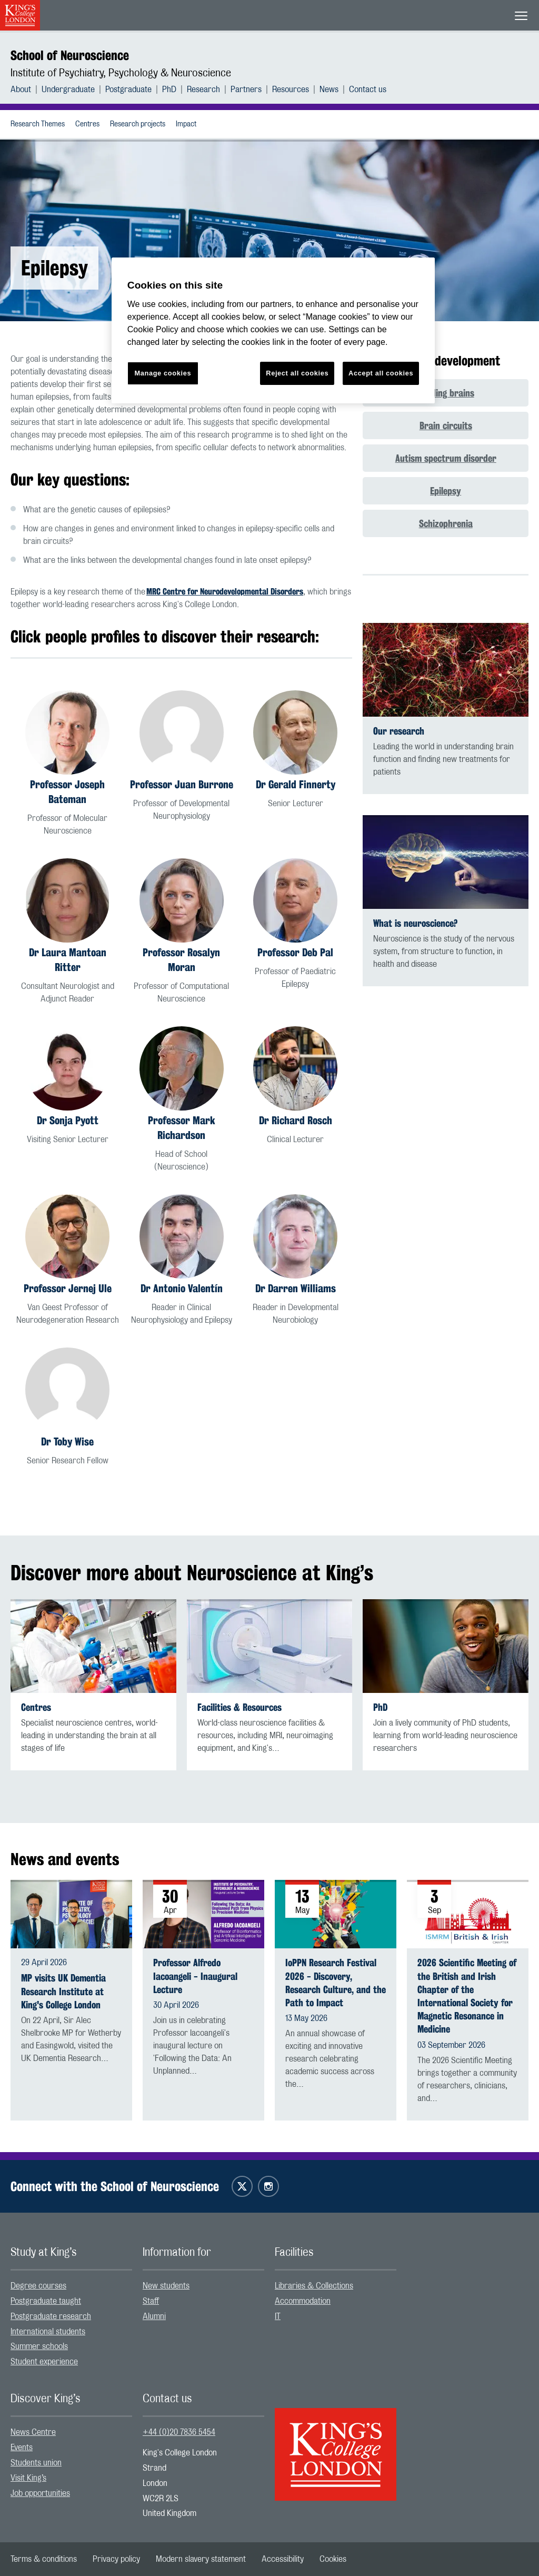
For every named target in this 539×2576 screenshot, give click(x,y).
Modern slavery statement (201, 2559)
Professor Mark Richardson (181, 1128)
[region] (273, 330)
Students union (36, 2463)
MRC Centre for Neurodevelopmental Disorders (224, 592)
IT (278, 2316)
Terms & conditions (44, 2559)
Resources (290, 89)
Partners (246, 89)
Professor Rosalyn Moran (181, 960)
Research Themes (38, 124)
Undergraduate (68, 89)
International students (48, 2331)
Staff (151, 2301)
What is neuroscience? (415, 923)
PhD (169, 89)
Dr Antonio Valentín (182, 1288)
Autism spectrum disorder (445, 458)
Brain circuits (446, 425)
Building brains (445, 393)
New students (166, 2286)
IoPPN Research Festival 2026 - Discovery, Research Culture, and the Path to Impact (335, 1982)
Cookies (333, 2559)
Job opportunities (40, 2493)
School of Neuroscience (70, 55)
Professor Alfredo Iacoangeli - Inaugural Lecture (195, 1976)
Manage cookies (162, 373)
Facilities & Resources (239, 1707)
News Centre (33, 2432)
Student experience (44, 2361)
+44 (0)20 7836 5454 (179, 2432)
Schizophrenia (446, 523)
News (329, 89)
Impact (186, 124)
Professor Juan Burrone (181, 784)
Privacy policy (116, 2559)
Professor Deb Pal (295, 952)
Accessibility (283, 2559)
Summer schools (39, 2346)
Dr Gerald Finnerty (295, 784)
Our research (398, 731)
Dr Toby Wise (67, 1441)
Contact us (367, 89)
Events (22, 2447)
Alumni (154, 2316)
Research (203, 89)
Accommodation (303, 2301)
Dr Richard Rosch (295, 1120)
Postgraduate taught (46, 2301)
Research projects (137, 124)
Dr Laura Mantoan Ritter (67, 960)
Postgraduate (128, 89)
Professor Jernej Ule (68, 1288)
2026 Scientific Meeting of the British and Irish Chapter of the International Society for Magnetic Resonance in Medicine (466, 1996)
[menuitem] (26, 89)
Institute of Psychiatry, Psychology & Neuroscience (121, 73)
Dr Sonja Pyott (67, 1120)
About (21, 89)
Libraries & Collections (314, 2286)
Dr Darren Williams (295, 1288)
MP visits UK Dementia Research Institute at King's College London (63, 1991)
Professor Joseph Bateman (67, 792)
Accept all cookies (380, 373)
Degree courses (38, 2286)
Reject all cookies (297, 373)
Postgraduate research (51, 2316)
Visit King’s (28, 2478)
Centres (87, 124)
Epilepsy (445, 491)
